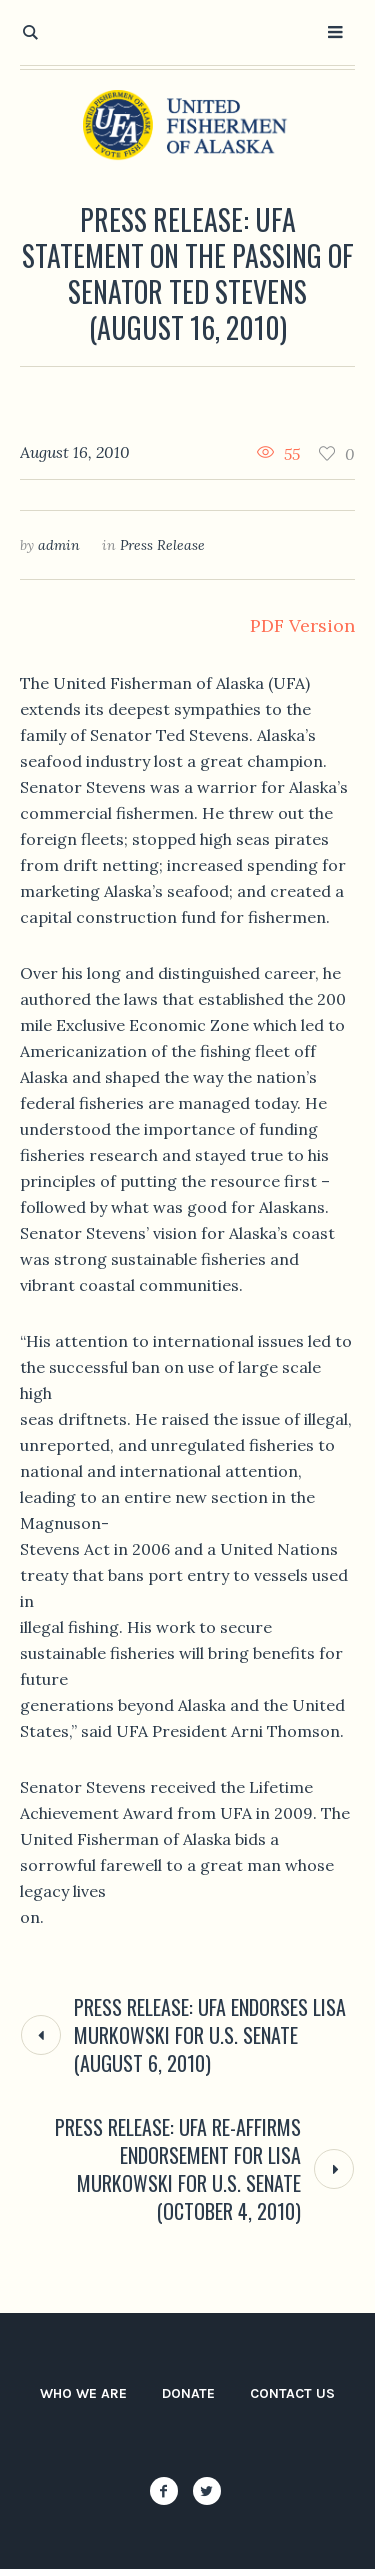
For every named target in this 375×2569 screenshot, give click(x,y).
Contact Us (292, 2393)
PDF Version (302, 625)
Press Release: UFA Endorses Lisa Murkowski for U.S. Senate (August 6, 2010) (210, 2035)
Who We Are (83, 2393)
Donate (188, 2393)
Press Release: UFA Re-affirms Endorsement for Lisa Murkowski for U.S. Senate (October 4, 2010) (178, 2169)
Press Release (162, 545)
